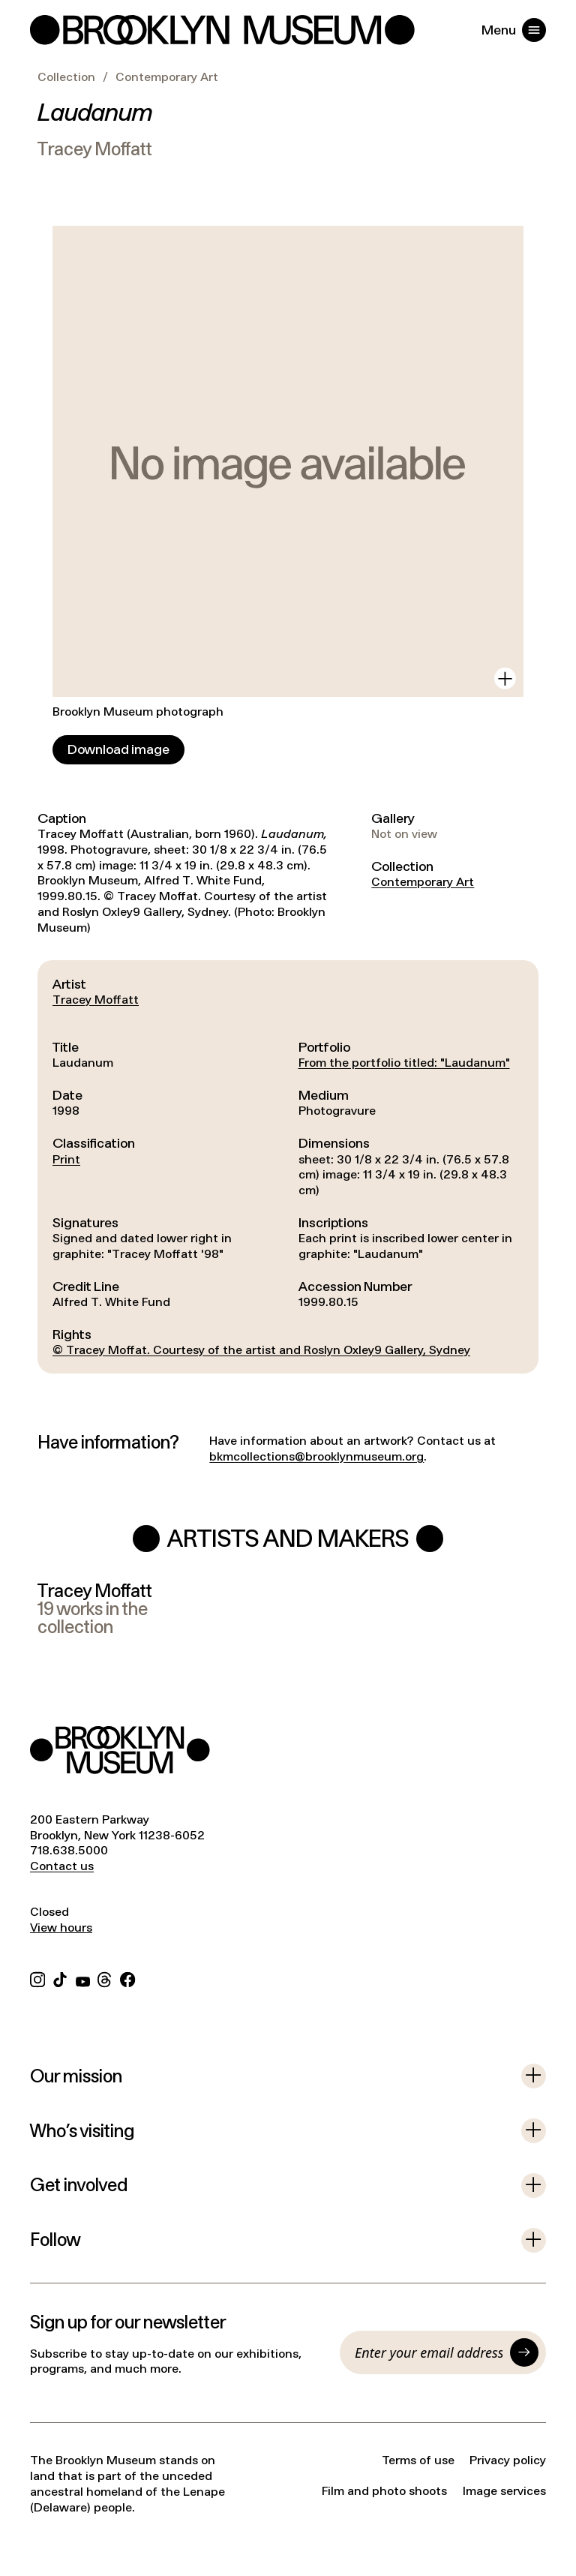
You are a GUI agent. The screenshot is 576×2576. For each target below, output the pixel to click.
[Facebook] (127, 1978)
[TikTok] (60, 1978)
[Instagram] (37, 1978)
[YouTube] (83, 1978)
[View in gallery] (505, 678)
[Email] (428, 2352)
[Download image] (118, 749)
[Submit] (524, 2352)
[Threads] (105, 1978)
